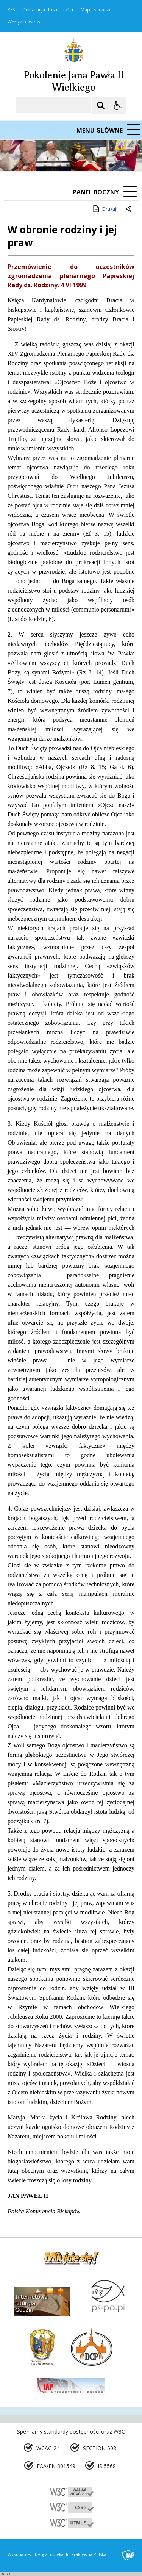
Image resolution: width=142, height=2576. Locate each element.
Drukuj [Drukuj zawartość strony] (104, 208)
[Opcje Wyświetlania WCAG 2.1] (117, 105)
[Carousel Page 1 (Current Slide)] (73, 156)
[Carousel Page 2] (81, 156)
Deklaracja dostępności (47, 10)
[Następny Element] (54, 157)
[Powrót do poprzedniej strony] (129, 209)
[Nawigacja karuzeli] (45, 157)
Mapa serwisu (95, 10)
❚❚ (15, 156)
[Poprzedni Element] (36, 157)
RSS (11, 10)
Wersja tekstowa (25, 22)
